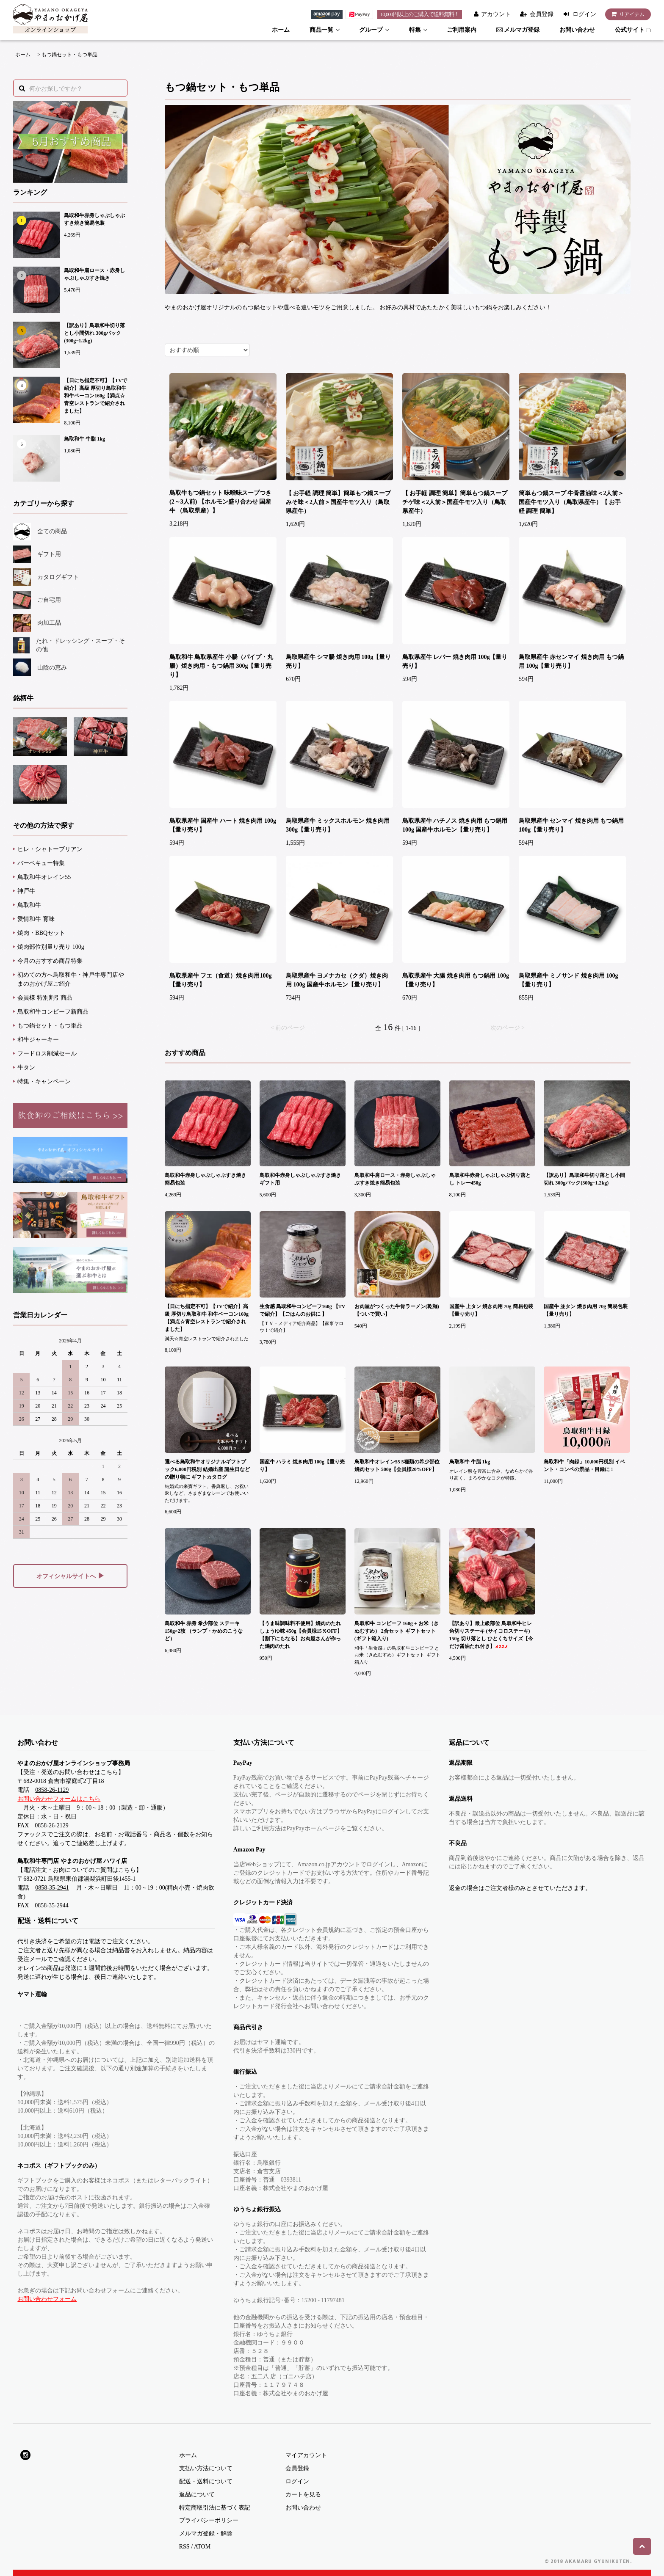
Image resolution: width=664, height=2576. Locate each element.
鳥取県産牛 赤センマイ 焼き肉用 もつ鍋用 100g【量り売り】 (571, 661)
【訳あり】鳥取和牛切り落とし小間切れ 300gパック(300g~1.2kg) (94, 333)
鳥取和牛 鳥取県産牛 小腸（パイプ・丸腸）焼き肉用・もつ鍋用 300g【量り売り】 (221, 666)
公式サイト (633, 30)
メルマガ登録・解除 (205, 2533)
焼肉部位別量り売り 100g (50, 947)
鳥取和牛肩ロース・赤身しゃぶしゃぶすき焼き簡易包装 (395, 1179)
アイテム (626, 14)
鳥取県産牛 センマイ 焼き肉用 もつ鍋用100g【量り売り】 (571, 825)
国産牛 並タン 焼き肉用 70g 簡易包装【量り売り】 (586, 1310)
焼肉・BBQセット (41, 933)
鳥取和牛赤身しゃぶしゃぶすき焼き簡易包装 (94, 219)
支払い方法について (205, 2468)
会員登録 (541, 14)
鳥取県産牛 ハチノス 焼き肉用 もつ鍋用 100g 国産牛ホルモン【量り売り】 (455, 825)
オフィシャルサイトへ (70, 1575)
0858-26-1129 (52, 1790)
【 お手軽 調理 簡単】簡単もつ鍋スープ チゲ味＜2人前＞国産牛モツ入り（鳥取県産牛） (455, 502)
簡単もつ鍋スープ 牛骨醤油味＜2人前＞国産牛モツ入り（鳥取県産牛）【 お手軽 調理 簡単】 (571, 502)
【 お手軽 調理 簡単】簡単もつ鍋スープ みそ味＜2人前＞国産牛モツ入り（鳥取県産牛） (338, 502)
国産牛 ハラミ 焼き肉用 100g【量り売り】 (302, 1465)
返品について (197, 2494)
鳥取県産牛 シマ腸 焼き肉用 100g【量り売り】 (338, 661)
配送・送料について (205, 2481)
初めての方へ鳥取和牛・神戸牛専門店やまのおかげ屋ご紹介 (70, 979)
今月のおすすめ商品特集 (50, 961)
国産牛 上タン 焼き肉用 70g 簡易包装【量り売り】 (491, 1310)
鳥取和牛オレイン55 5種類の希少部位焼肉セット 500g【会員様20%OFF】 (397, 1465)
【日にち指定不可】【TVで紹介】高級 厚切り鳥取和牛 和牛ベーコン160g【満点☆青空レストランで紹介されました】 (95, 395)
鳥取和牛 (29, 905)
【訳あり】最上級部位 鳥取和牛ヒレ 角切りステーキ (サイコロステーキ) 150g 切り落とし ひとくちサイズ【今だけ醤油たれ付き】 (491, 1634)
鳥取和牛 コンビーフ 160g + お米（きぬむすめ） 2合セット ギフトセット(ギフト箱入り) (396, 1631)
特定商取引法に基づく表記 (214, 2507)
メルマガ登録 (518, 30)
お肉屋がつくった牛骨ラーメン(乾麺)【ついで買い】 (396, 1310)
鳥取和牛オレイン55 (44, 877)
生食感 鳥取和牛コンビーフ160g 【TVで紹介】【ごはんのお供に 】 (303, 1310)
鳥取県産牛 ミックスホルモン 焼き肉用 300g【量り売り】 (338, 825)
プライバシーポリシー (208, 2520)
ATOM (202, 2546)
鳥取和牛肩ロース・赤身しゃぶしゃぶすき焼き (94, 274)
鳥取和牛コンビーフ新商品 (53, 1011)
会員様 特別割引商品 (44, 998)
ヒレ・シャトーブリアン (50, 849)
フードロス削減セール (47, 1053)
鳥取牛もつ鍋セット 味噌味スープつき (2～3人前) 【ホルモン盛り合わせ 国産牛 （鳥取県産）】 (220, 502)
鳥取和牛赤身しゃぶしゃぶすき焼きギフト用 (300, 1179)
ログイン (584, 14)
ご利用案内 (461, 30)
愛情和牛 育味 (36, 919)
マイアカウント (306, 2455)
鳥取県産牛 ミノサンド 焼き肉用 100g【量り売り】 (568, 980)
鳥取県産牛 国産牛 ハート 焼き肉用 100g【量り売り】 (222, 825)
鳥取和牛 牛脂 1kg (84, 439)
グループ (371, 30)
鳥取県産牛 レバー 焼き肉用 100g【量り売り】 (455, 661)
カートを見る (303, 2494)
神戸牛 (26, 891)
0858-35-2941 (52, 1887)
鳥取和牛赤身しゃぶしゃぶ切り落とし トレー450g (490, 1179)
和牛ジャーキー (38, 1039)
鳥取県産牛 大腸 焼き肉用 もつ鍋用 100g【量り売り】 (455, 980)
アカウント (496, 14)
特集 (415, 30)
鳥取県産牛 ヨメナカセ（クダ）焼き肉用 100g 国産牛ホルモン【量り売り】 (337, 980)
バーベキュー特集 (41, 863)
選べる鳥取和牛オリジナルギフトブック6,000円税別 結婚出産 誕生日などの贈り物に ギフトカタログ (207, 1469)
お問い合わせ (577, 30)
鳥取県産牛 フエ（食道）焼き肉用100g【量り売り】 (220, 980)
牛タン (26, 1067)
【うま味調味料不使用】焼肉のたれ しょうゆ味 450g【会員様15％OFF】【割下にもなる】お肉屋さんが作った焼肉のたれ (301, 1634)
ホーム (281, 30)
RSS (184, 2546)
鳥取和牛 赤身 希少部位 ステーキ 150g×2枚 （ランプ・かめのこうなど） (204, 1631)
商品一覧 (321, 30)
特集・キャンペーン (44, 1081)
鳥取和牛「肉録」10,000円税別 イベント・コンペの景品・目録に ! (584, 1465)
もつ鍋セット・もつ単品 (69, 55)
